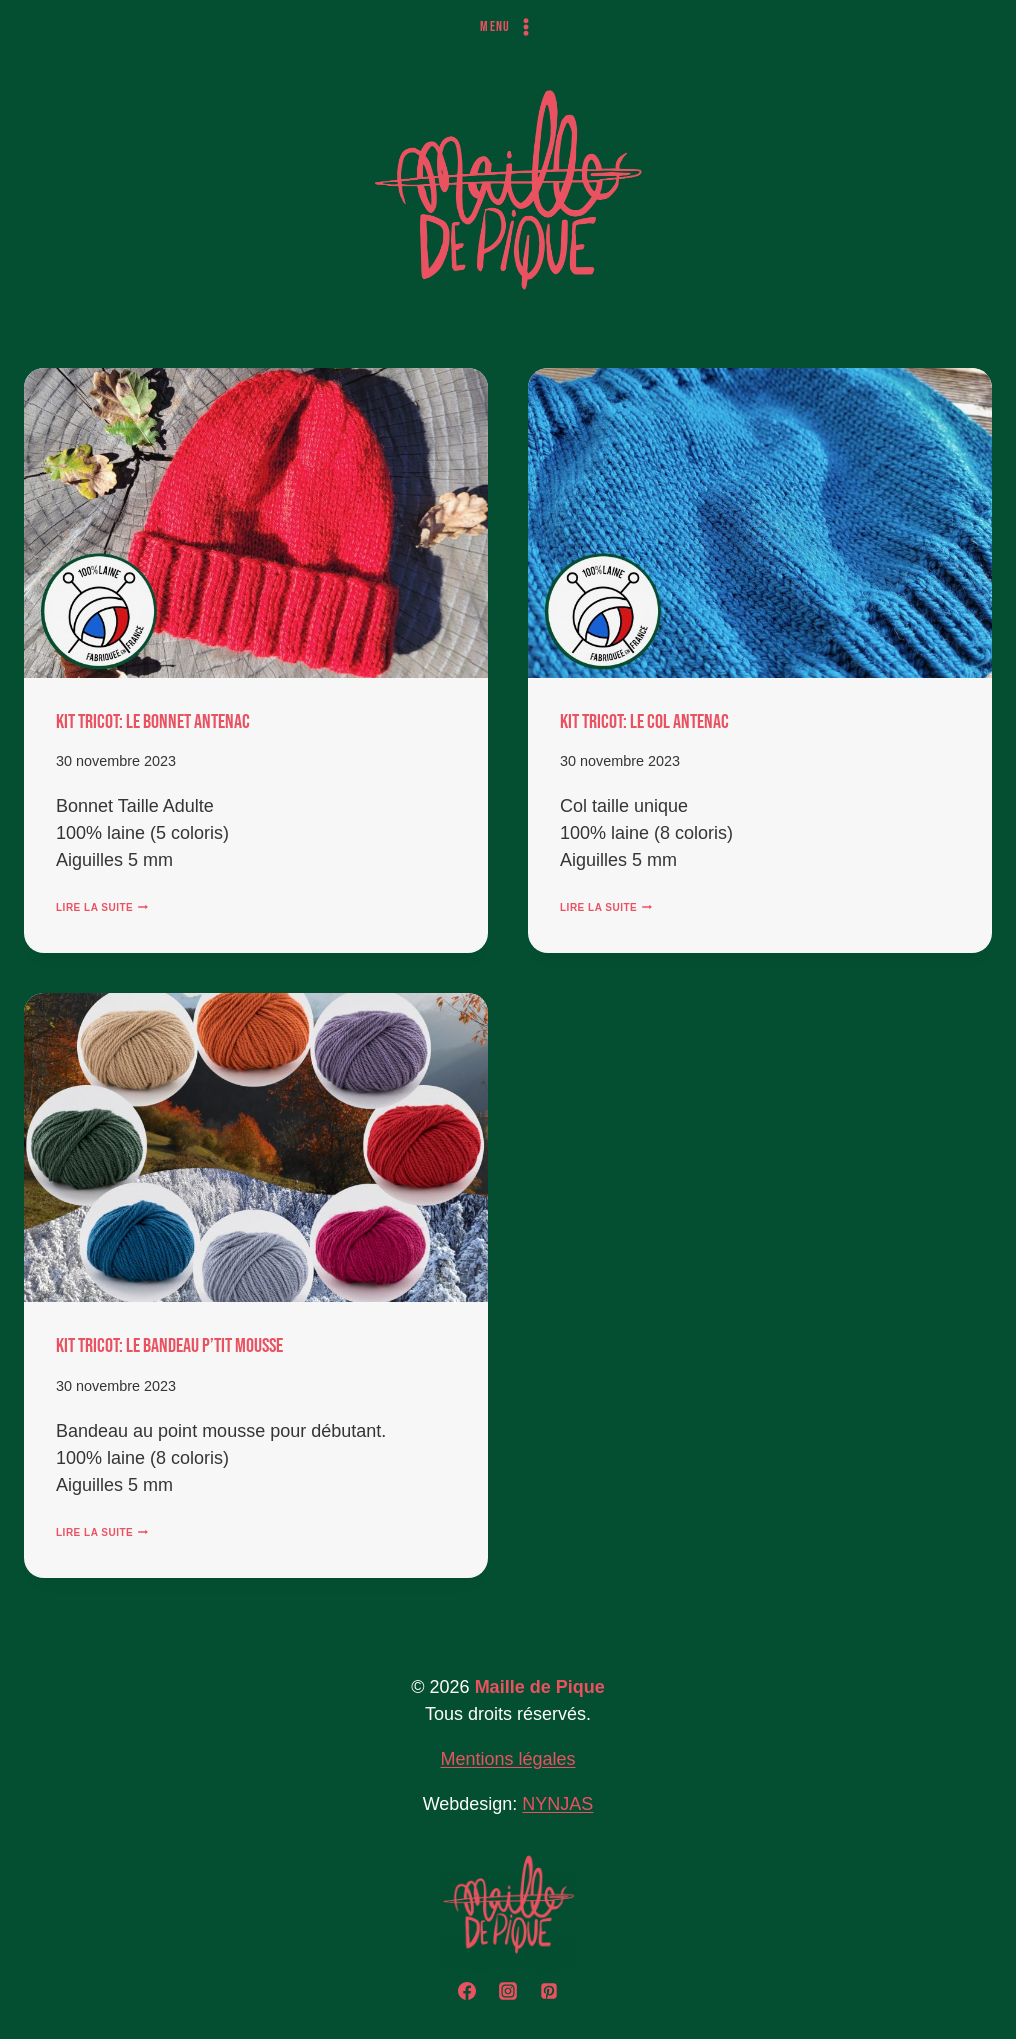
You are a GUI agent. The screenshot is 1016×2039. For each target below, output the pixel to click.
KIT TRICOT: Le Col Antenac (644, 722)
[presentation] (256, 522)
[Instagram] (508, 1991)
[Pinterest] (549, 1991)
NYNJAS (557, 1804)
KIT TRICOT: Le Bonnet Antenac (153, 722)
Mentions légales (507, 1759)
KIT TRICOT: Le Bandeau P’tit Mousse (169, 1346)
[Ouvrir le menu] (508, 27)
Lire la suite (102, 907)
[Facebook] (467, 1991)
